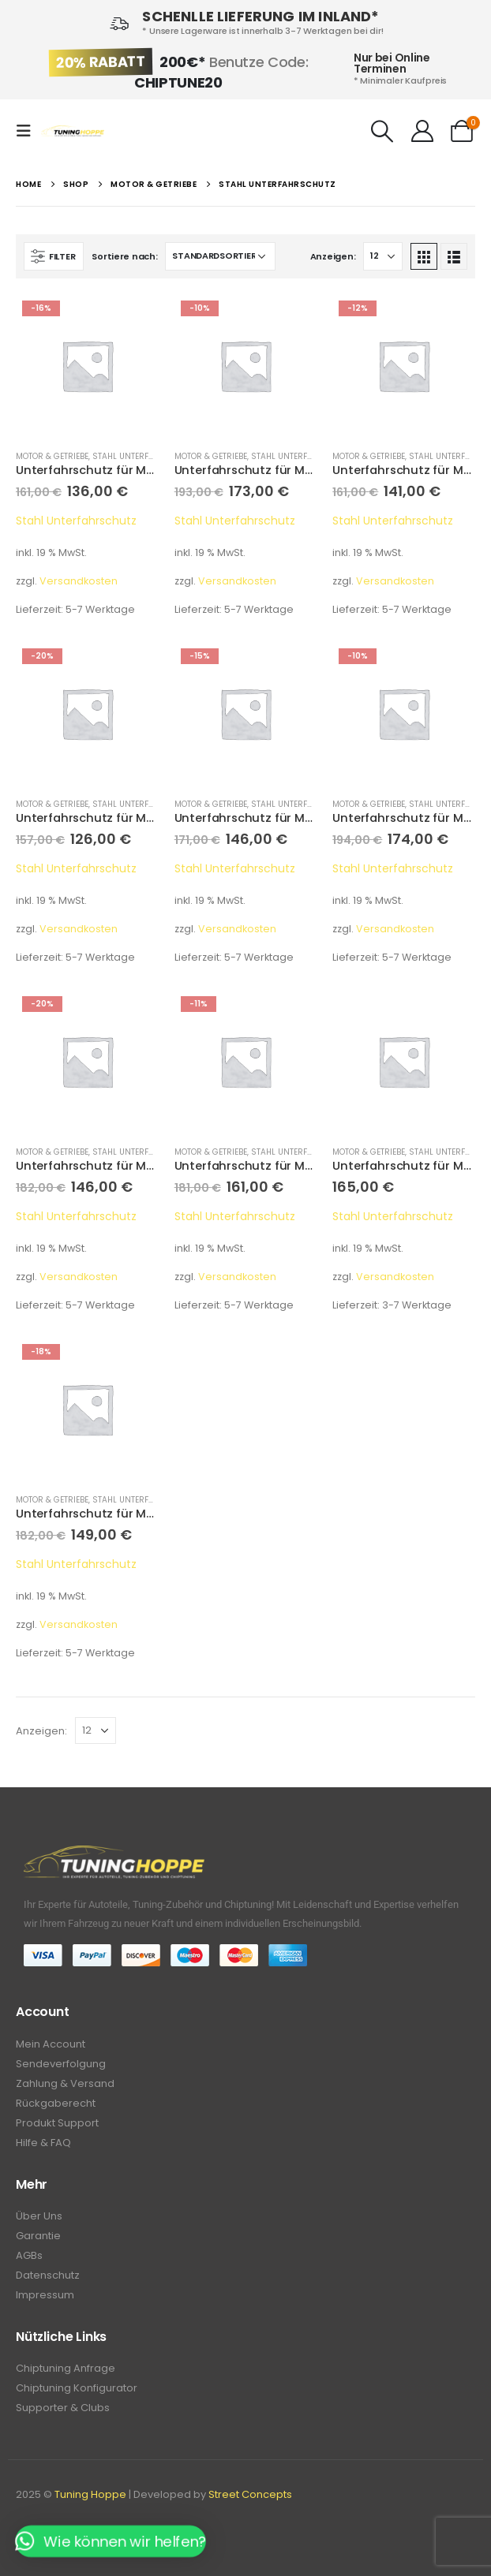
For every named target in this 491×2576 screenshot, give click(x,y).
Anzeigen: (333, 256)
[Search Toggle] (382, 131)
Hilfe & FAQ (43, 2142)
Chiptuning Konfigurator (76, 2387)
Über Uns (39, 2215)
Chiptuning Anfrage (65, 2368)
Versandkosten (78, 581)
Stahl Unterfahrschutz (144, 456)
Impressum (45, 2294)
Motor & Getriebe (52, 456)
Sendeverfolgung (61, 2063)
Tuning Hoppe (90, 2494)
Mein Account (50, 2044)
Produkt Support (57, 2122)
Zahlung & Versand (65, 2083)
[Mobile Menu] (28, 131)
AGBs (29, 2255)
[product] (87, 365)
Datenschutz (48, 2275)
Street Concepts (250, 2494)
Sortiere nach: (124, 256)
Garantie (38, 2235)
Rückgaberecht (56, 2103)
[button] (110, 2541)
